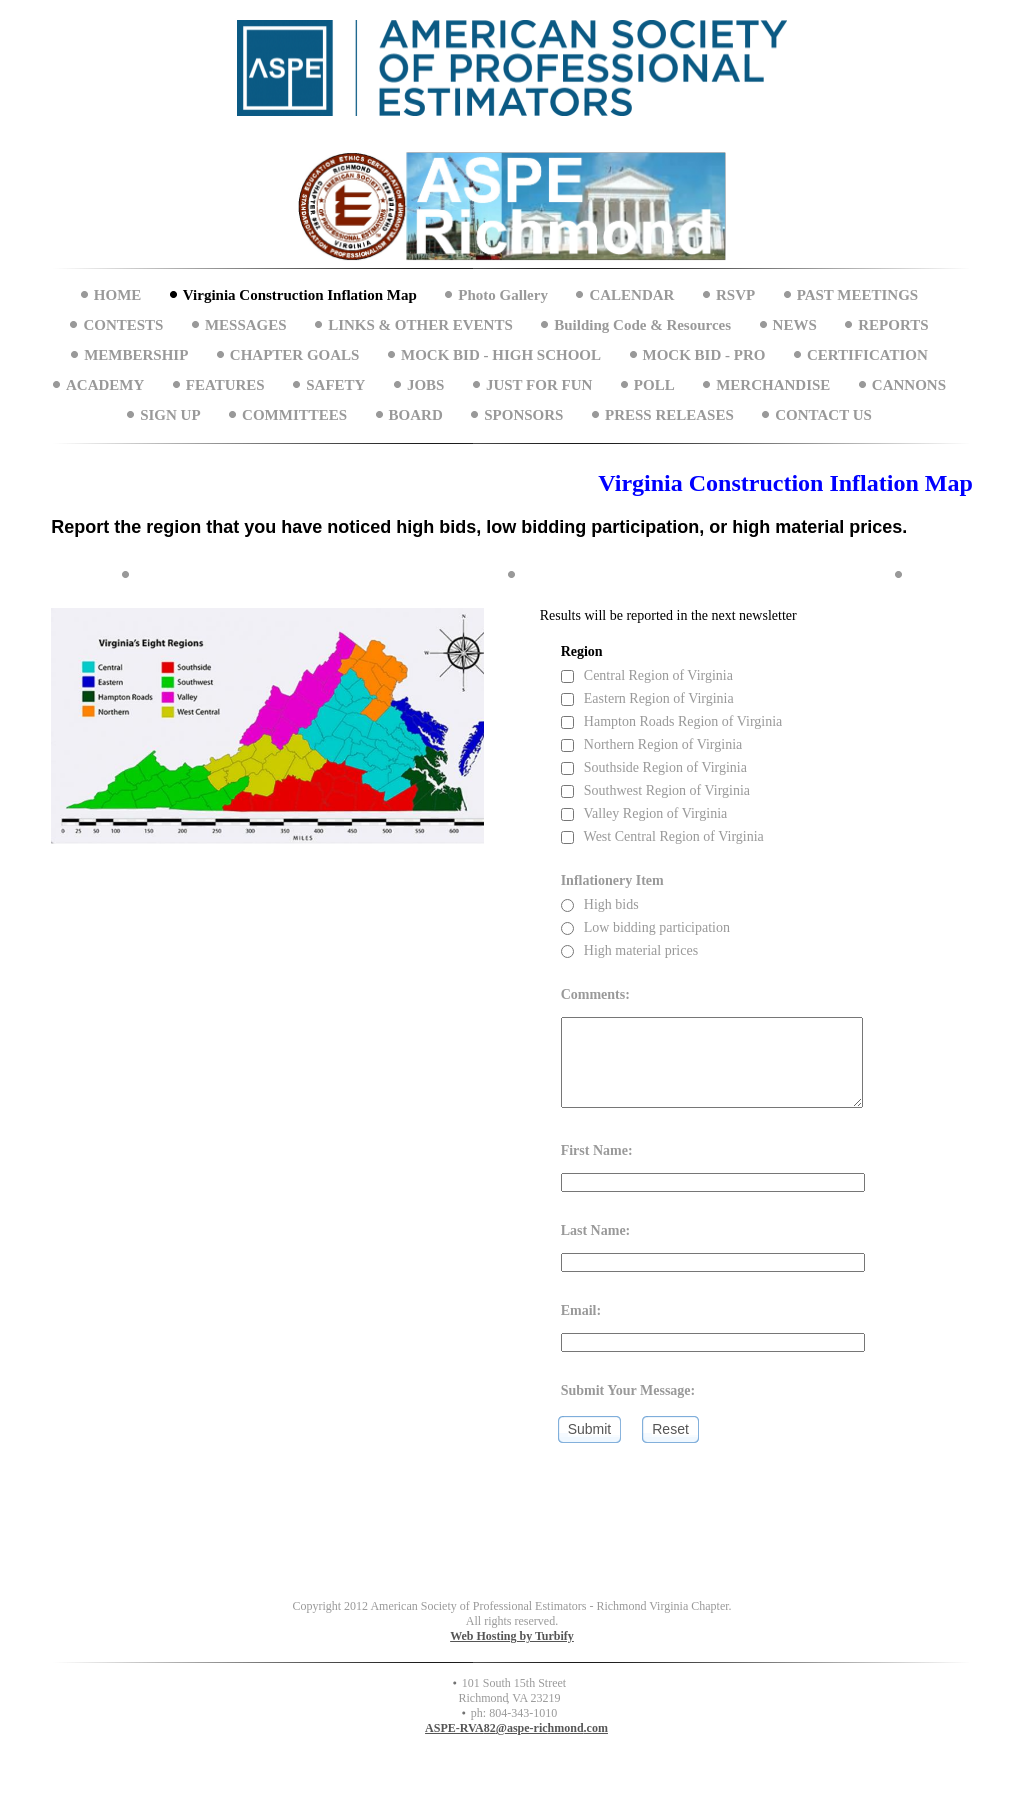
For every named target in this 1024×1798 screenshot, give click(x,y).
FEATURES (225, 385)
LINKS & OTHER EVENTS (420, 325)
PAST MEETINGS (858, 295)
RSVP (735, 295)
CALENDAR (631, 295)
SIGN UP (170, 415)
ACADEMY (105, 385)
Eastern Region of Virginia (647, 698)
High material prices (629, 950)
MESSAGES (246, 325)
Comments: (595, 994)
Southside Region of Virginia (654, 767)
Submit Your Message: (628, 1390)
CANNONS (909, 385)
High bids (600, 904)
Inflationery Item (612, 880)
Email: (581, 1310)
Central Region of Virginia (647, 675)
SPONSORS (523, 415)
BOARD (416, 415)
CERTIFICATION (867, 355)
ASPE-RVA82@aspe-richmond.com (516, 1728)
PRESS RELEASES (669, 415)
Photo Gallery (503, 295)
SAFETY (335, 385)
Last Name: (596, 1230)
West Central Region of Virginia (662, 836)
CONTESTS (123, 325)
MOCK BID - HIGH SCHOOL (501, 355)
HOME (118, 295)
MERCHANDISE (773, 385)
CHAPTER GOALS (295, 355)
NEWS (795, 325)
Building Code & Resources (642, 325)
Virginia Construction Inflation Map (300, 295)
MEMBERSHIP (136, 355)
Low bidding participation (645, 927)
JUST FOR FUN (539, 385)
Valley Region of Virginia (644, 813)
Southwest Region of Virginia (655, 790)
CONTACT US (823, 415)
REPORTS (893, 325)
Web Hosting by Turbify (512, 1636)
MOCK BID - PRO (704, 355)
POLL (654, 385)
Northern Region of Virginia (652, 744)
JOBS (426, 385)
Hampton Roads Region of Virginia (672, 721)
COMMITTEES (294, 415)
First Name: (597, 1150)
